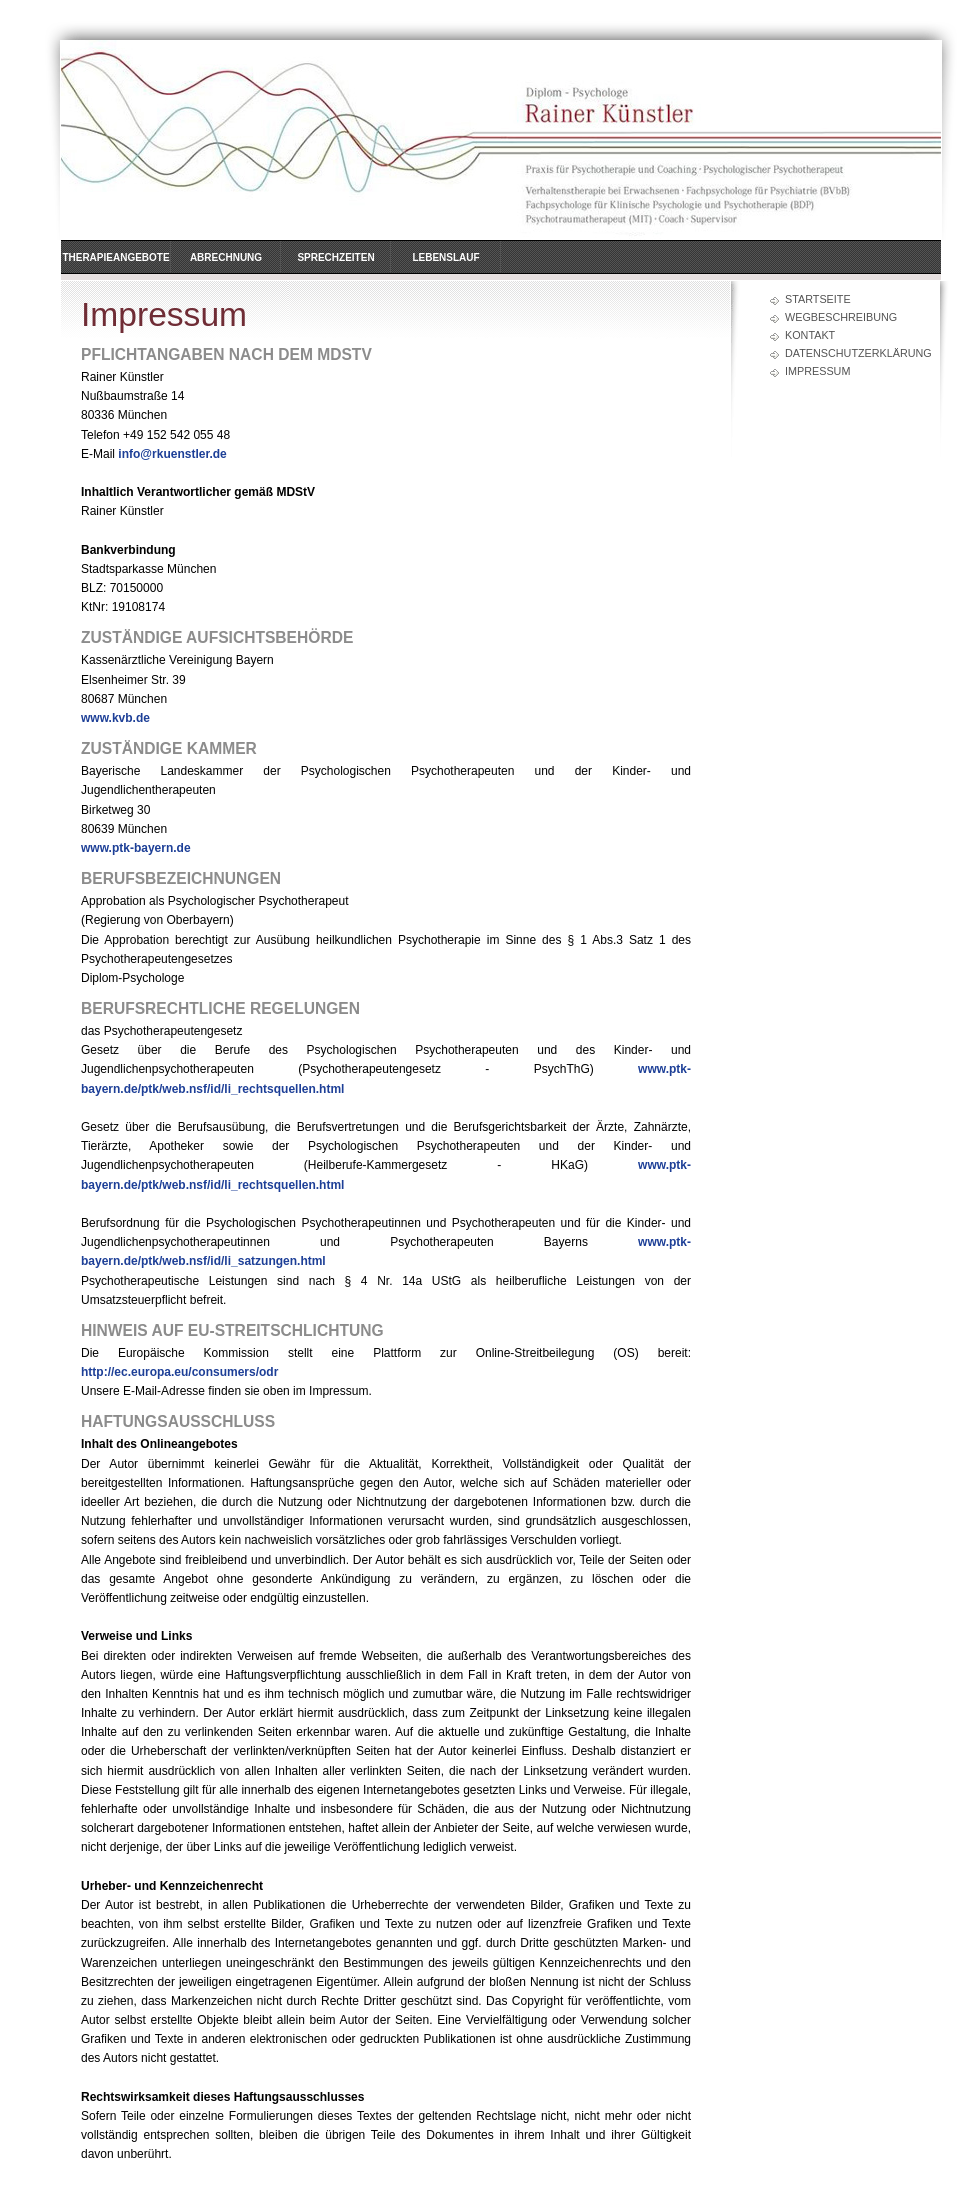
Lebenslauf (445, 257)
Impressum (817, 371)
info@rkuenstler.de (172, 454)
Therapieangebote (115, 257)
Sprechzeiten (335, 257)
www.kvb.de (115, 718)
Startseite (818, 299)
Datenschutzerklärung (852, 353)
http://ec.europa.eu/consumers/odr (179, 1372)
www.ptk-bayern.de (136, 848)
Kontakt (810, 335)
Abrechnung (226, 257)
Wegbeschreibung (841, 317)
